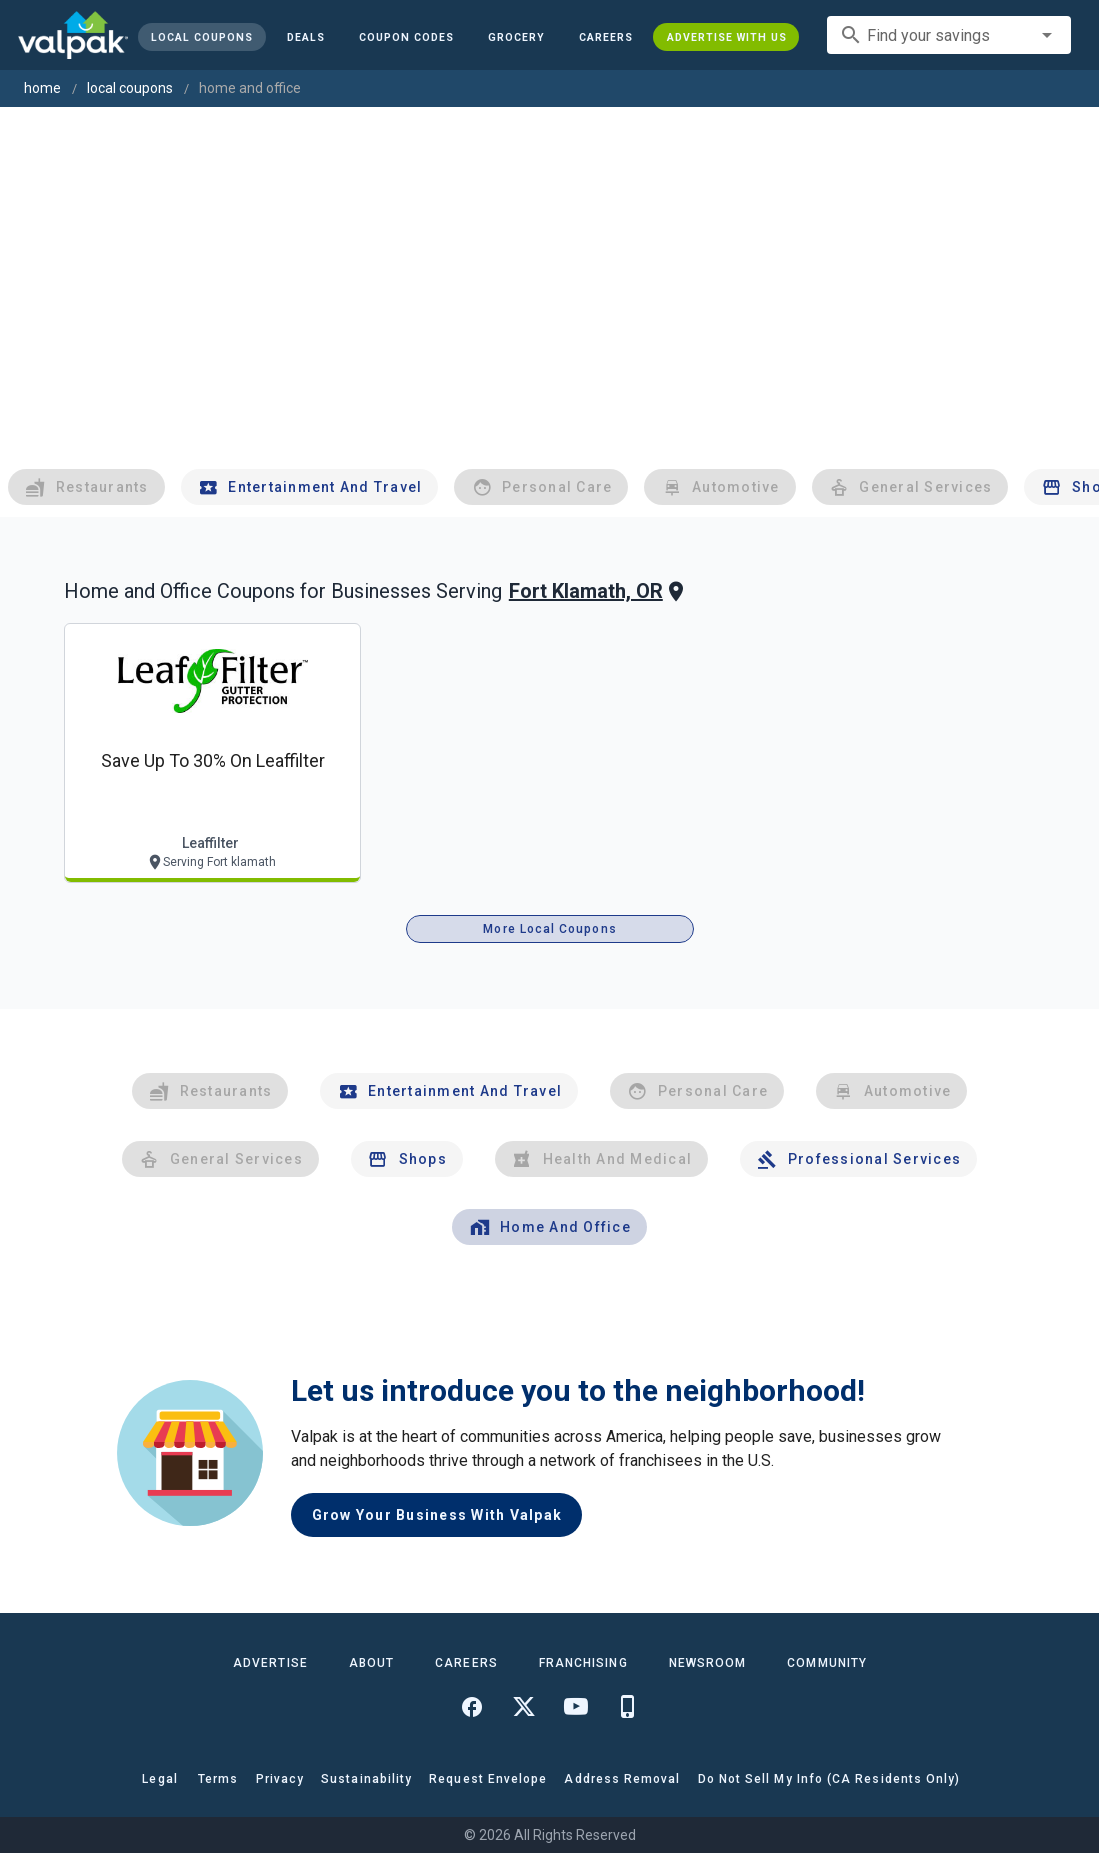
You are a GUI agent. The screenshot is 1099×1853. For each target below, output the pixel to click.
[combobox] (949, 35)
